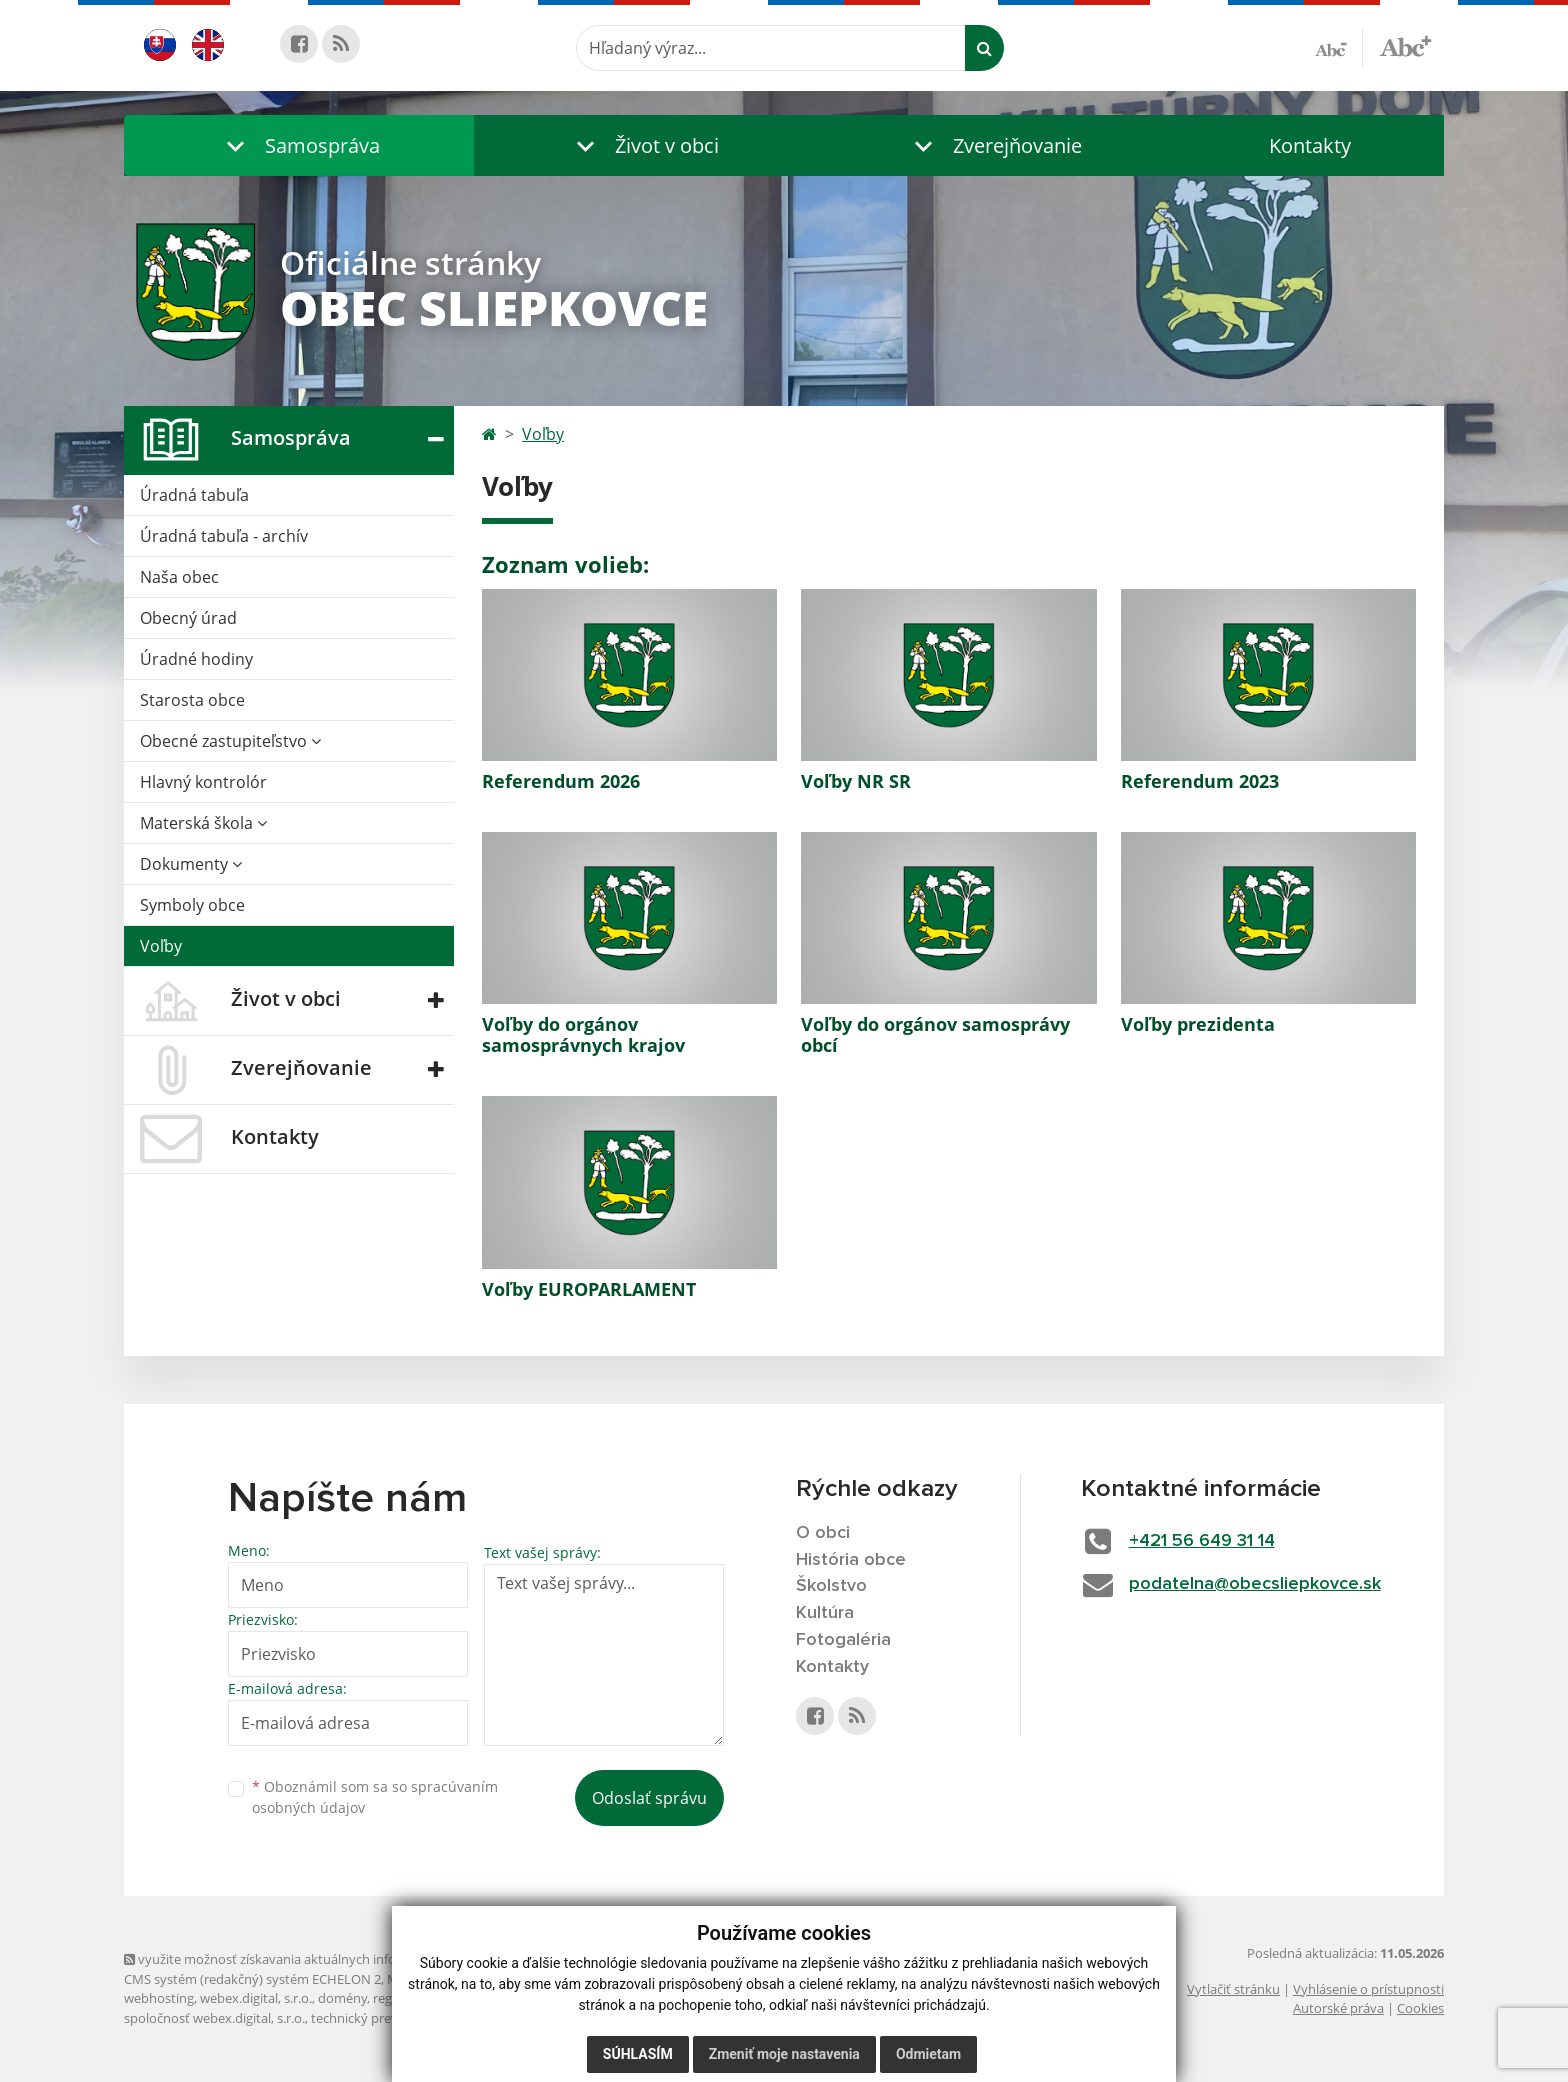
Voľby (161, 946)
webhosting (159, 1998)
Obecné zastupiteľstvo (230, 741)
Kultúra (825, 1613)
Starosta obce (192, 700)
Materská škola (203, 823)
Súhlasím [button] (638, 2054)
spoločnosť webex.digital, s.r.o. (214, 2018)
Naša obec (179, 577)
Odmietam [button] (928, 2054)
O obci (823, 1533)
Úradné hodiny (196, 659)
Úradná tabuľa (194, 495)
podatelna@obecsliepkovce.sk (1255, 1584)
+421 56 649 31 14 (1202, 1541)
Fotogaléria (843, 1640)
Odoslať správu (649, 1798)
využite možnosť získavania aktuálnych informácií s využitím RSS (322, 1959)
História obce (851, 1560)
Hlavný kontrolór (203, 782)
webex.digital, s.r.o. (256, 1998)
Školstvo (831, 1586)
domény (342, 1998)
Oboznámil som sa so (375, 1797)
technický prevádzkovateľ (387, 2018)
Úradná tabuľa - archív (224, 536)
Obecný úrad (188, 618)
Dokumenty (191, 864)
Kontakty (1310, 145)
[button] (299, 145)
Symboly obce (192, 905)
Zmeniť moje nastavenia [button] (784, 2054)
